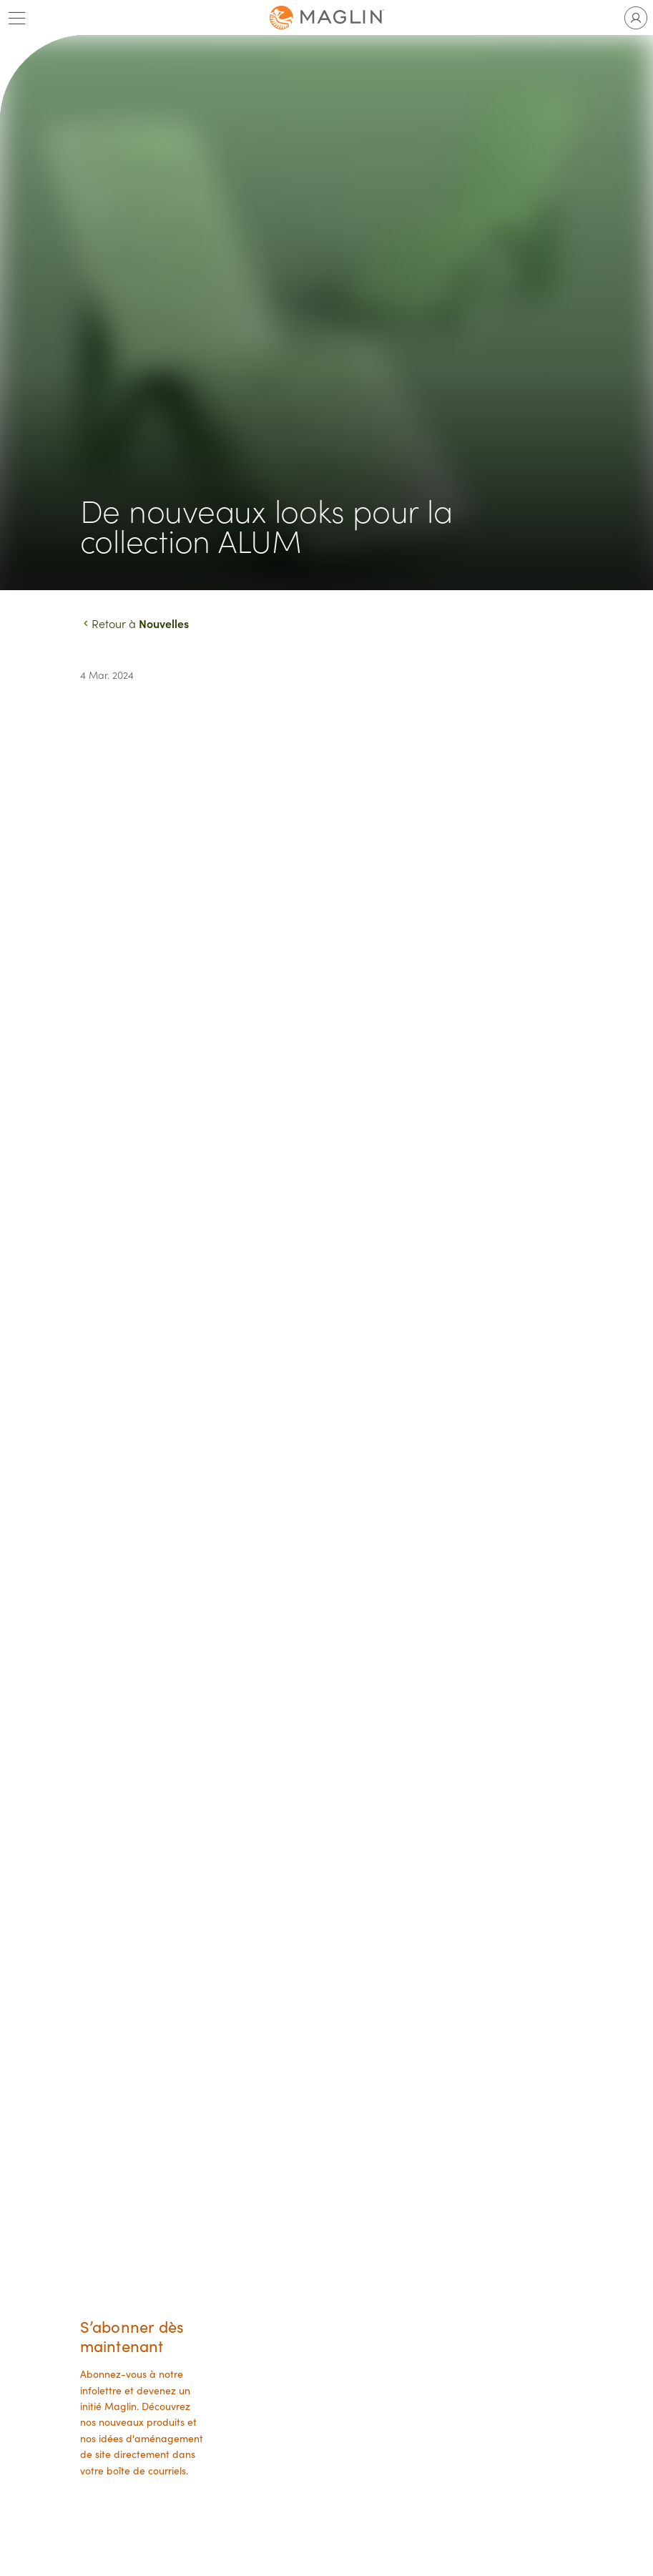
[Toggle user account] (635, 17)
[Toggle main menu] (17, 17)
